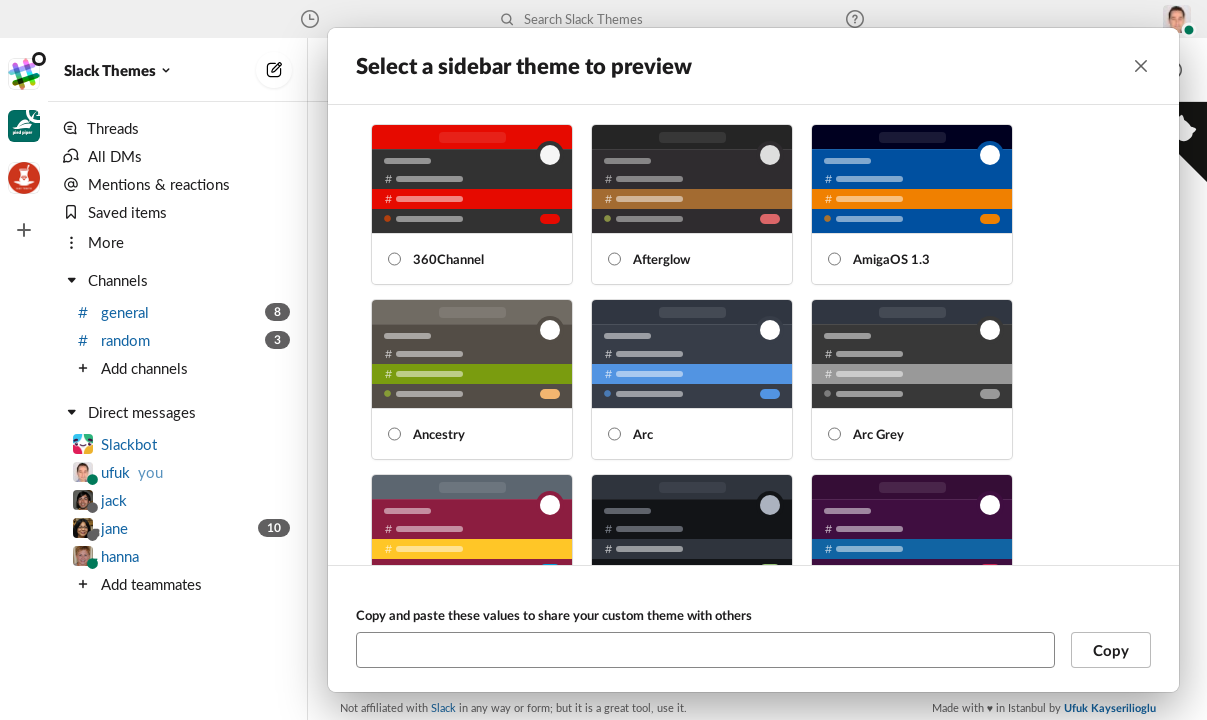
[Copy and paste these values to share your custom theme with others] (705, 650)
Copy (1111, 650)
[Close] (1141, 66)
